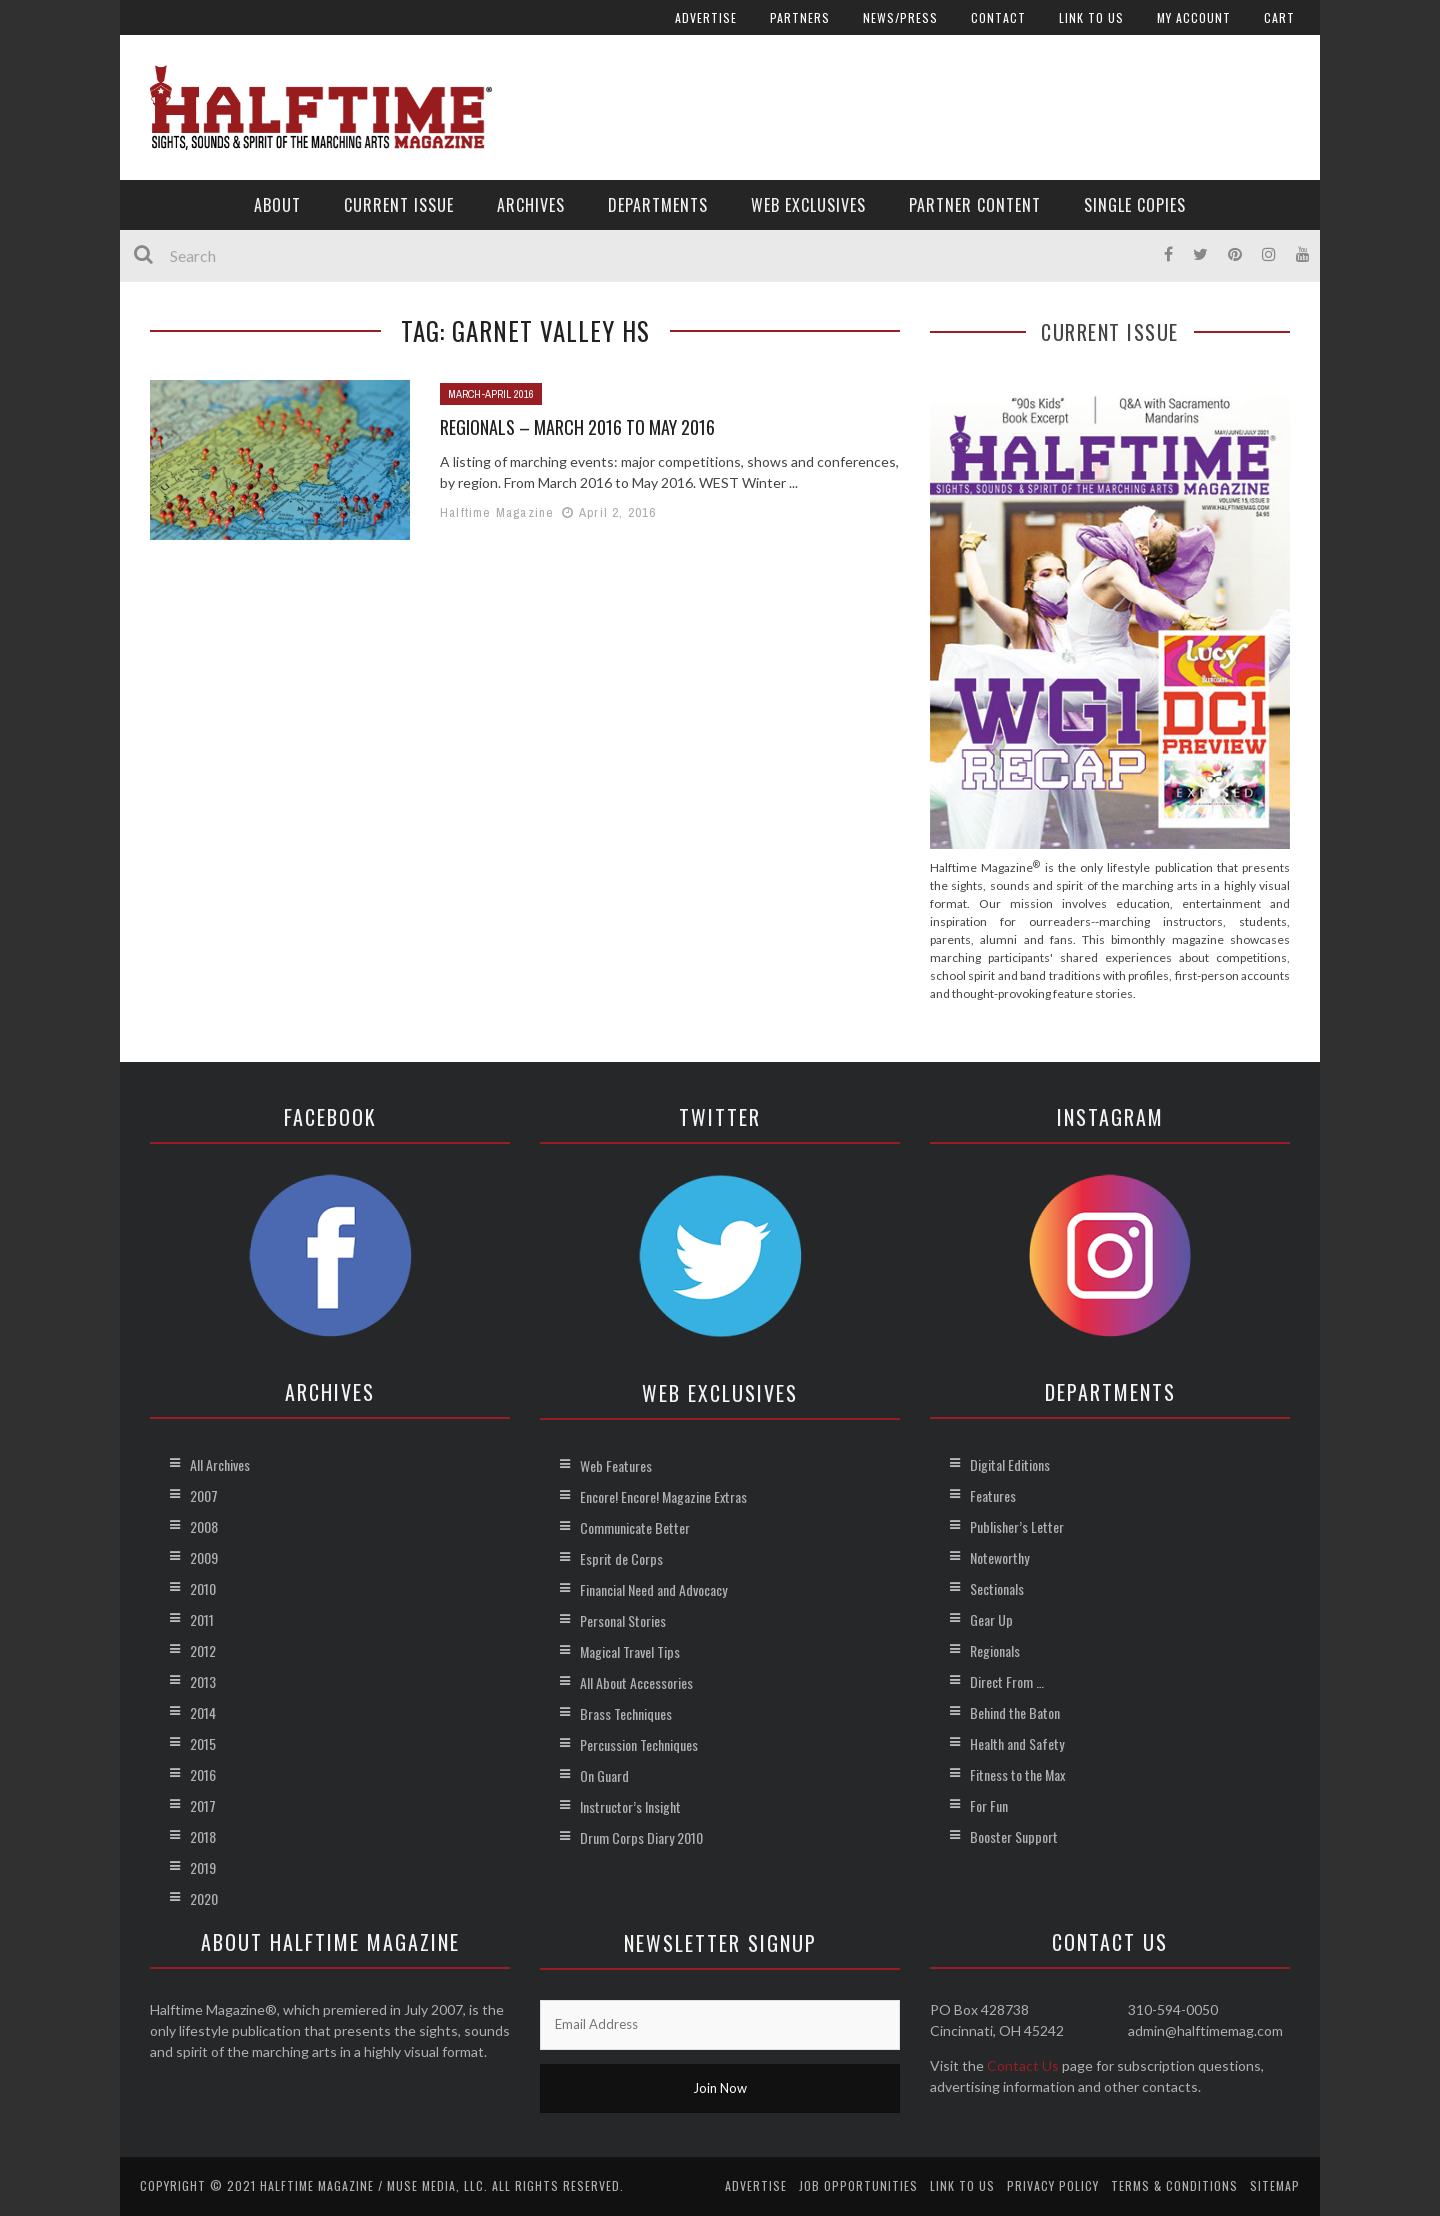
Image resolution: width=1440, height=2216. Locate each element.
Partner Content (975, 205)
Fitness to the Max (1017, 1774)
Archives (531, 205)
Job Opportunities (858, 2185)
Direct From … (1007, 1681)
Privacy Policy (1053, 2185)
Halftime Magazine (497, 512)
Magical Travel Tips (630, 1651)
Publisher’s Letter (1017, 1526)
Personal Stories (623, 1620)
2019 (203, 1867)
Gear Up (991, 1619)
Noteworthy (999, 1557)
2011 (202, 1619)
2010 (203, 1588)
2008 (204, 1526)
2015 (203, 1743)
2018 (203, 1836)
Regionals (995, 1650)
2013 (203, 1681)
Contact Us (1023, 2065)
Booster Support (1014, 1836)
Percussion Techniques (639, 1744)
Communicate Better (635, 1527)
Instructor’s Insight (630, 1806)
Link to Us (1091, 17)
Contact (998, 17)
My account (1194, 17)
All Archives (220, 1464)
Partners (800, 17)
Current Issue (399, 205)
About (277, 205)
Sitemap (1275, 2185)
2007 (204, 1495)
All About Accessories (636, 1682)
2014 (203, 1712)
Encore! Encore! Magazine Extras (663, 1496)
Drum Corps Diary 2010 (641, 1837)
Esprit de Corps (621, 1558)
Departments (658, 205)
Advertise (706, 17)
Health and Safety (1017, 1743)
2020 (204, 1898)
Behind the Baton (1015, 1712)
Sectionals (997, 1588)
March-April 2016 (491, 394)
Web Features (616, 1465)
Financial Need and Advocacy (653, 1589)
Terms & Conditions (1174, 2185)
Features (993, 1495)
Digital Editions (1010, 1464)
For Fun (989, 1805)
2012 (203, 1650)
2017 (203, 1805)
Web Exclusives (808, 205)
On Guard (604, 1775)
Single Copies (1135, 205)
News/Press (900, 17)
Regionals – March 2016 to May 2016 (577, 427)
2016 (203, 1774)
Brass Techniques (626, 1713)
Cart (1279, 17)
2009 (204, 1557)
